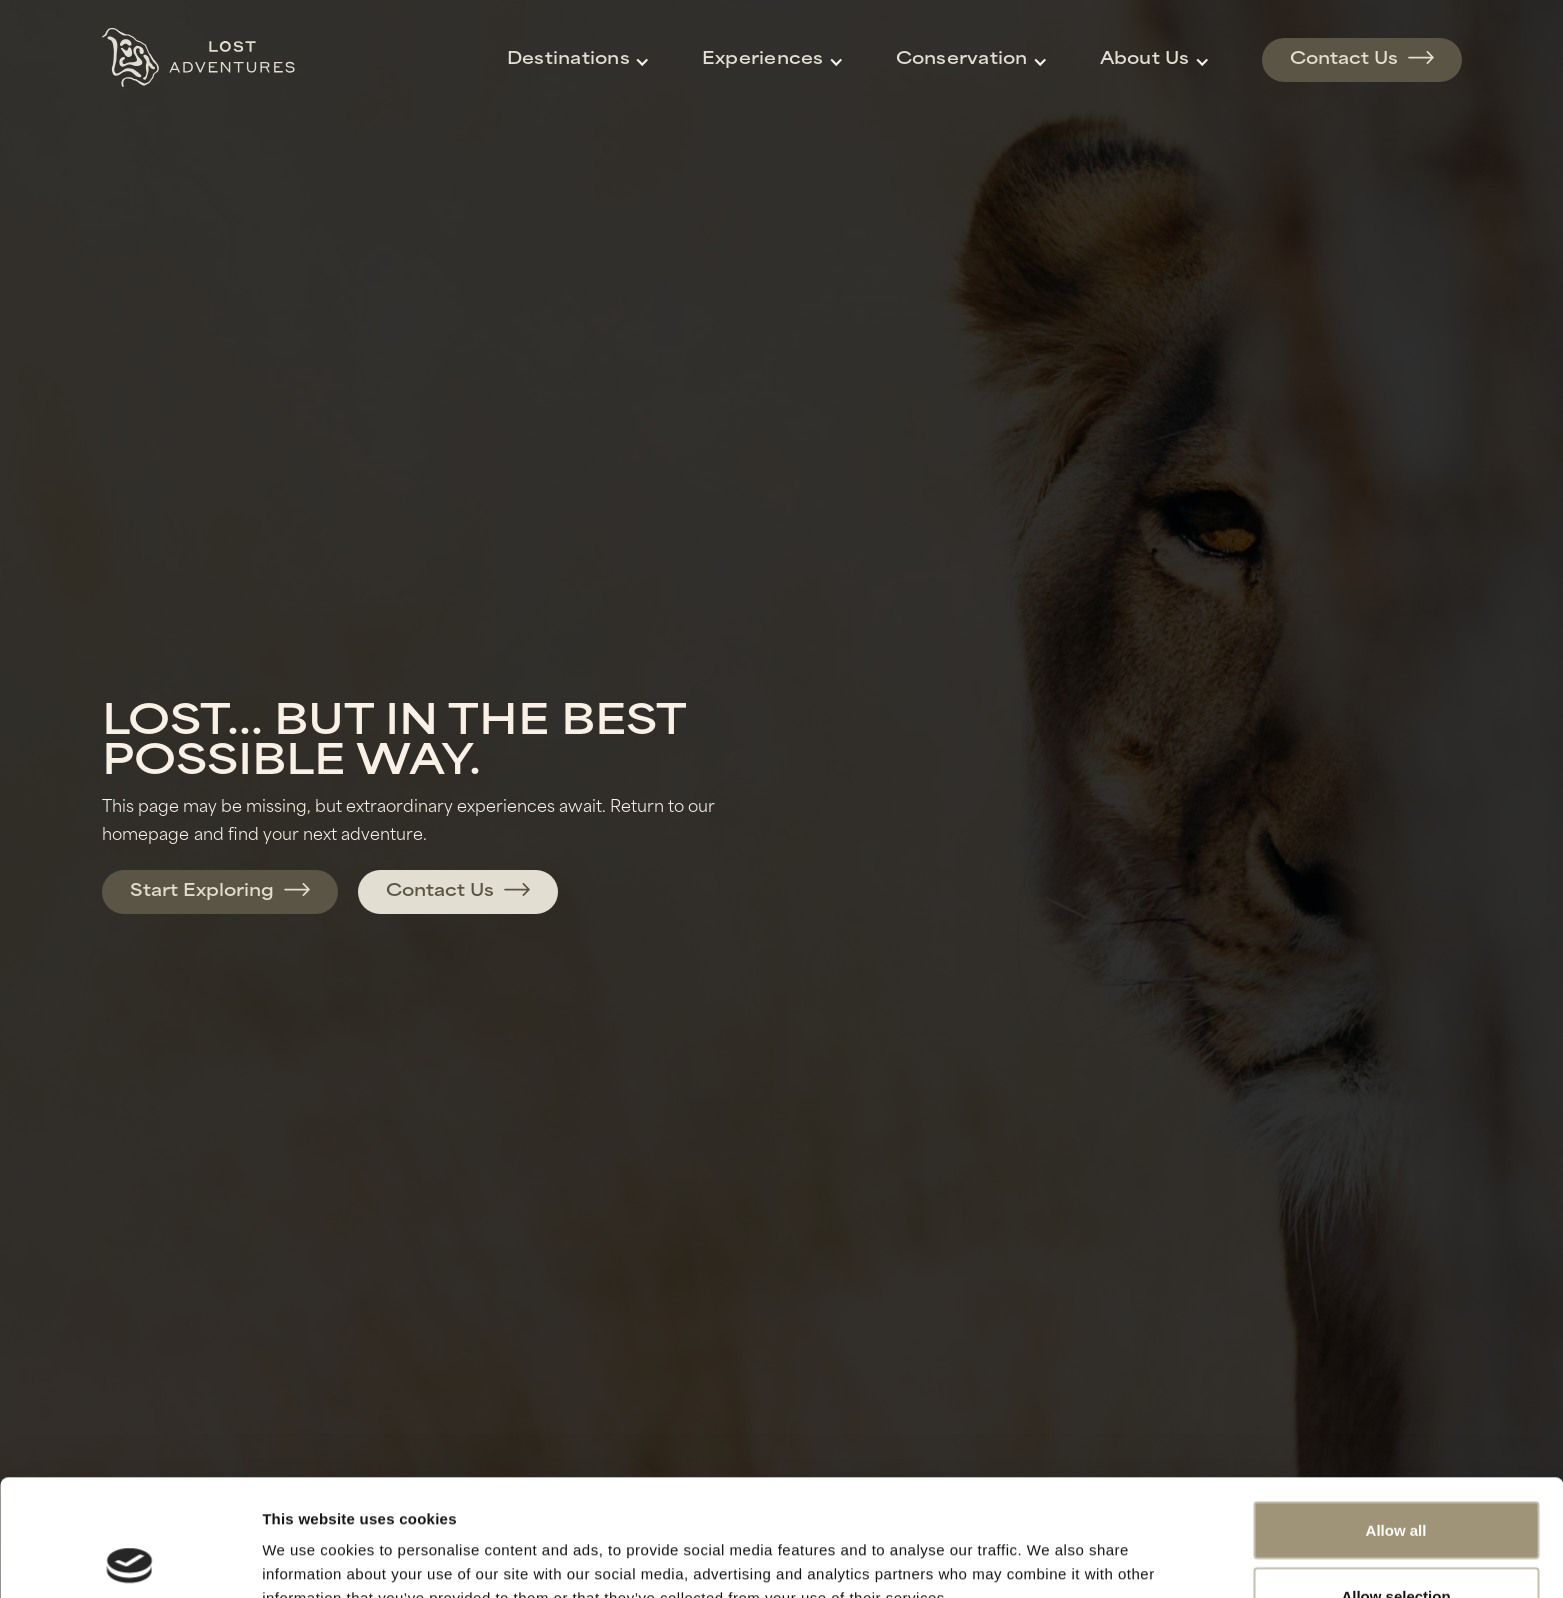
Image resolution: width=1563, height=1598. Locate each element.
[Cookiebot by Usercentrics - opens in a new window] (129, 1559)
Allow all (1396, 1413)
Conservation (962, 60)
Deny (1396, 1544)
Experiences (763, 60)
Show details (1049, 1546)
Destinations (568, 60)
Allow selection (1395, 1479)
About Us (1145, 60)
